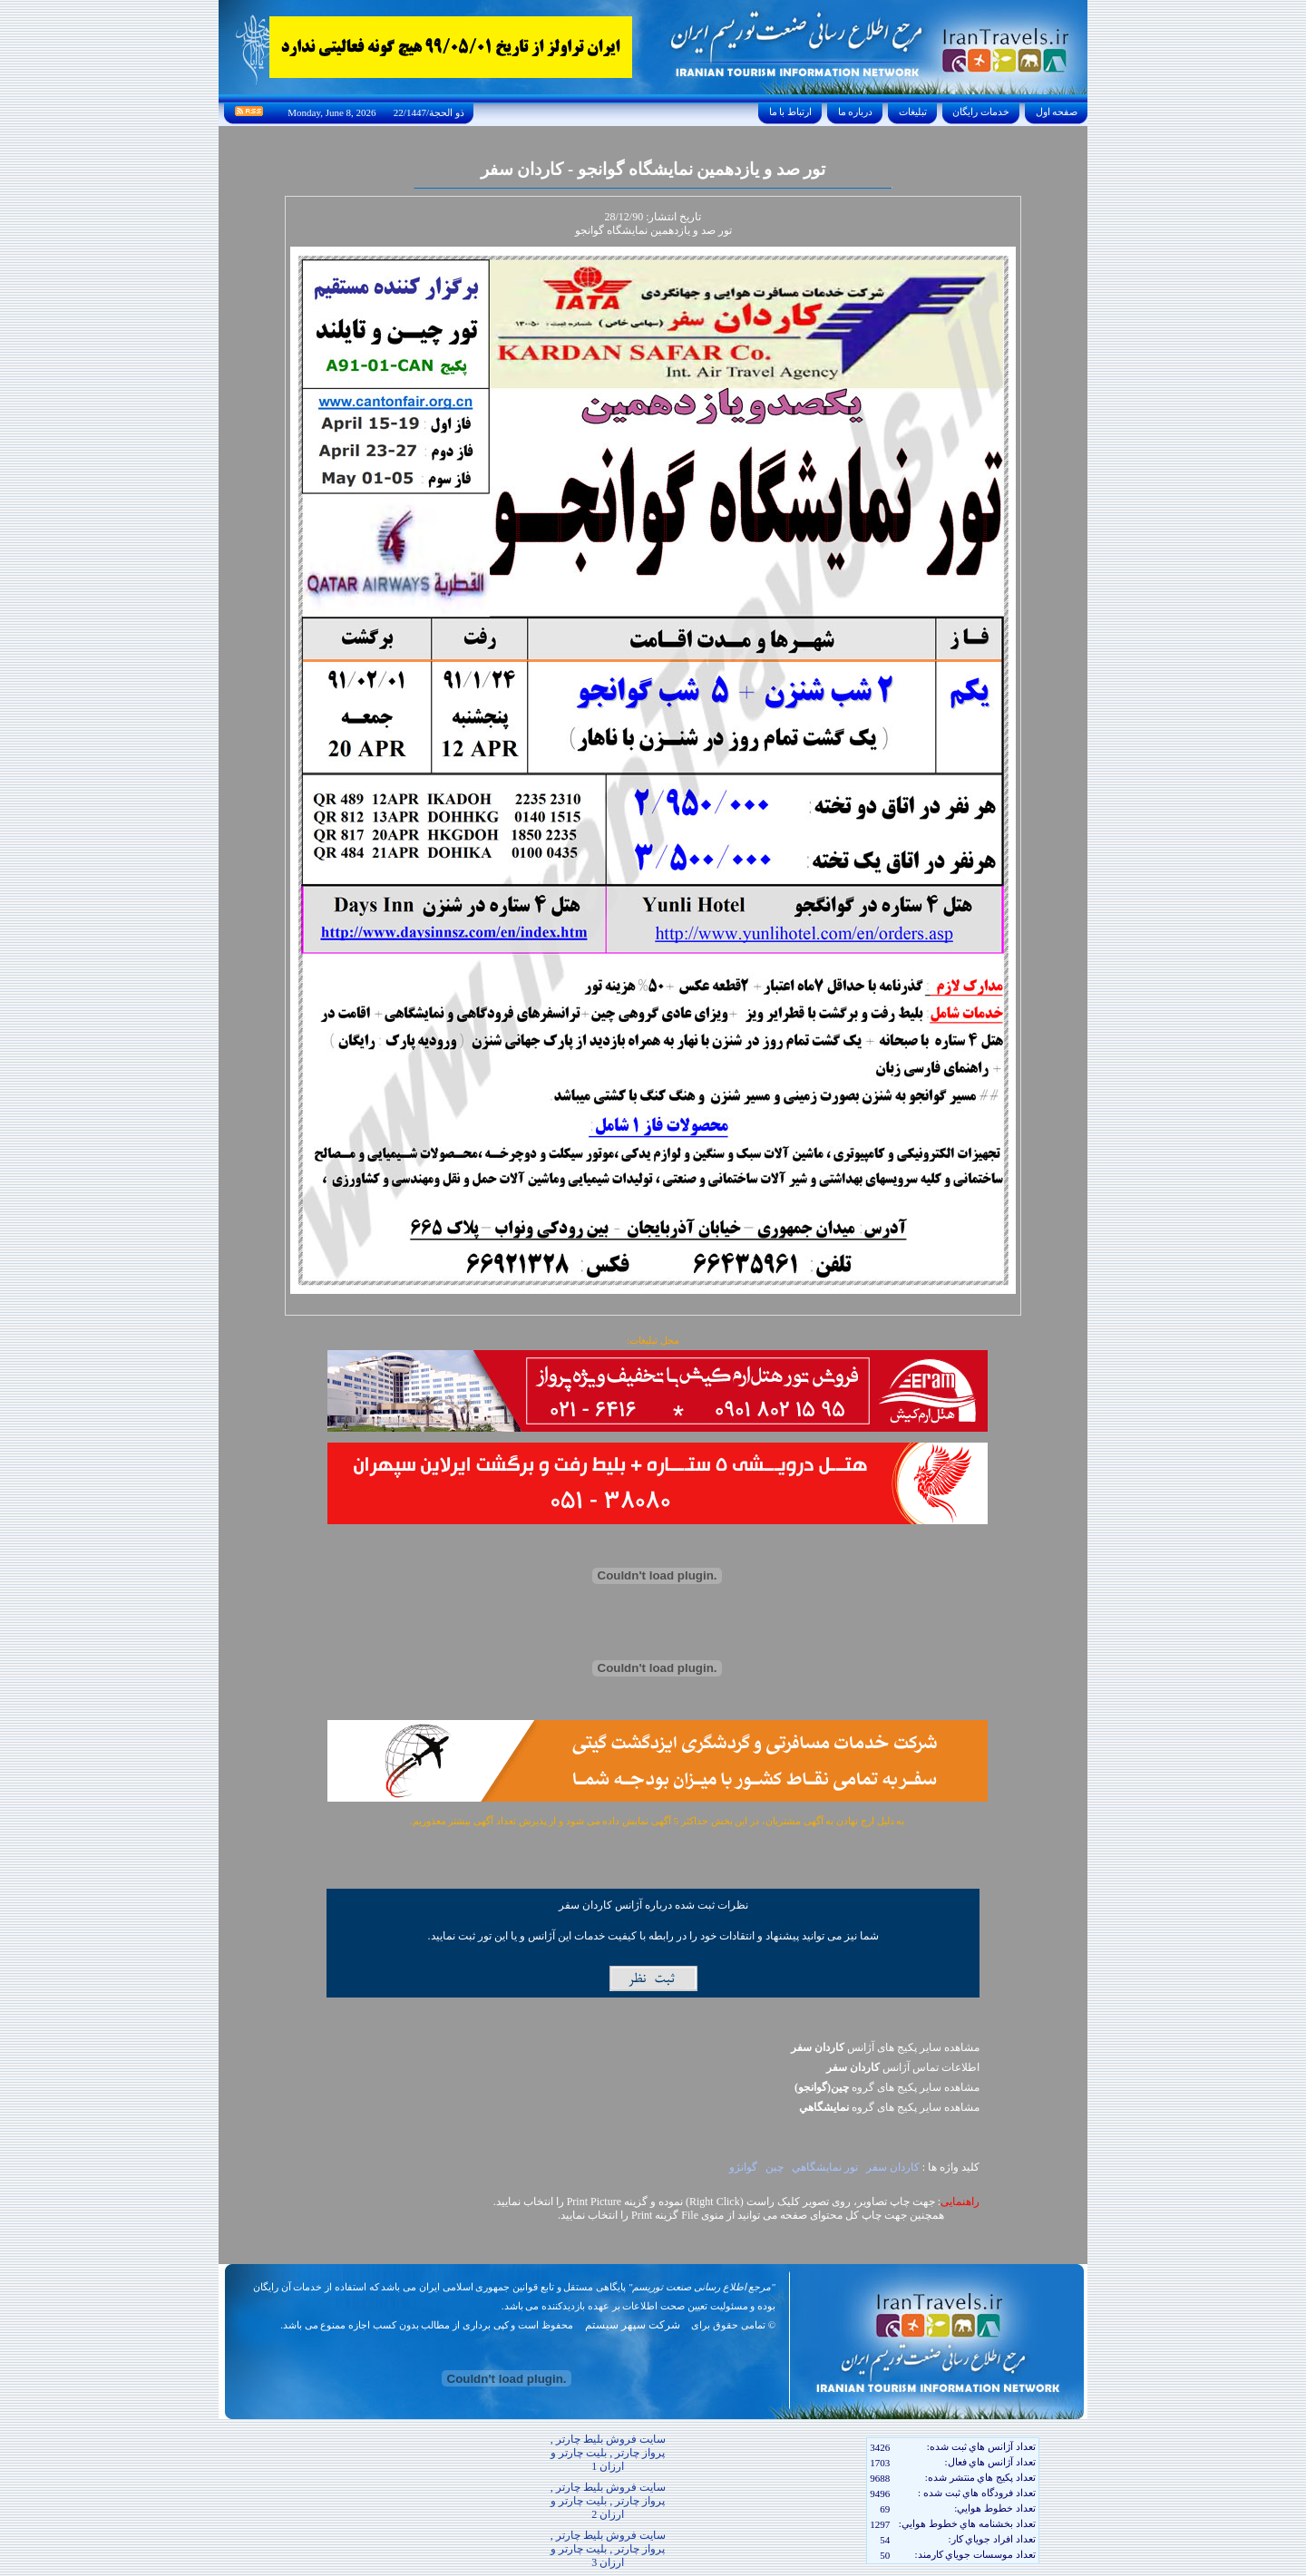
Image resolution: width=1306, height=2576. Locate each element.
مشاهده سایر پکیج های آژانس (885, 2047)
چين (774, 2167)
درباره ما (855, 111)
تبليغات (913, 111)
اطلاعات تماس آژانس (903, 2067)
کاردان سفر (893, 2167)
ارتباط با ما (790, 111)
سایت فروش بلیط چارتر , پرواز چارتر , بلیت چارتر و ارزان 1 (608, 2453)
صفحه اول (1056, 111)
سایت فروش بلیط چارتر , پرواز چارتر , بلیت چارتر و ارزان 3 (608, 2549)
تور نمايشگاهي (825, 2167)
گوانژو (743, 2167)
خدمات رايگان (981, 111)
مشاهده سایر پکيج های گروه (887, 2087)
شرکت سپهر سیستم (632, 2324)
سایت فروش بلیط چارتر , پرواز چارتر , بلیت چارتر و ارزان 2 (608, 2501)
